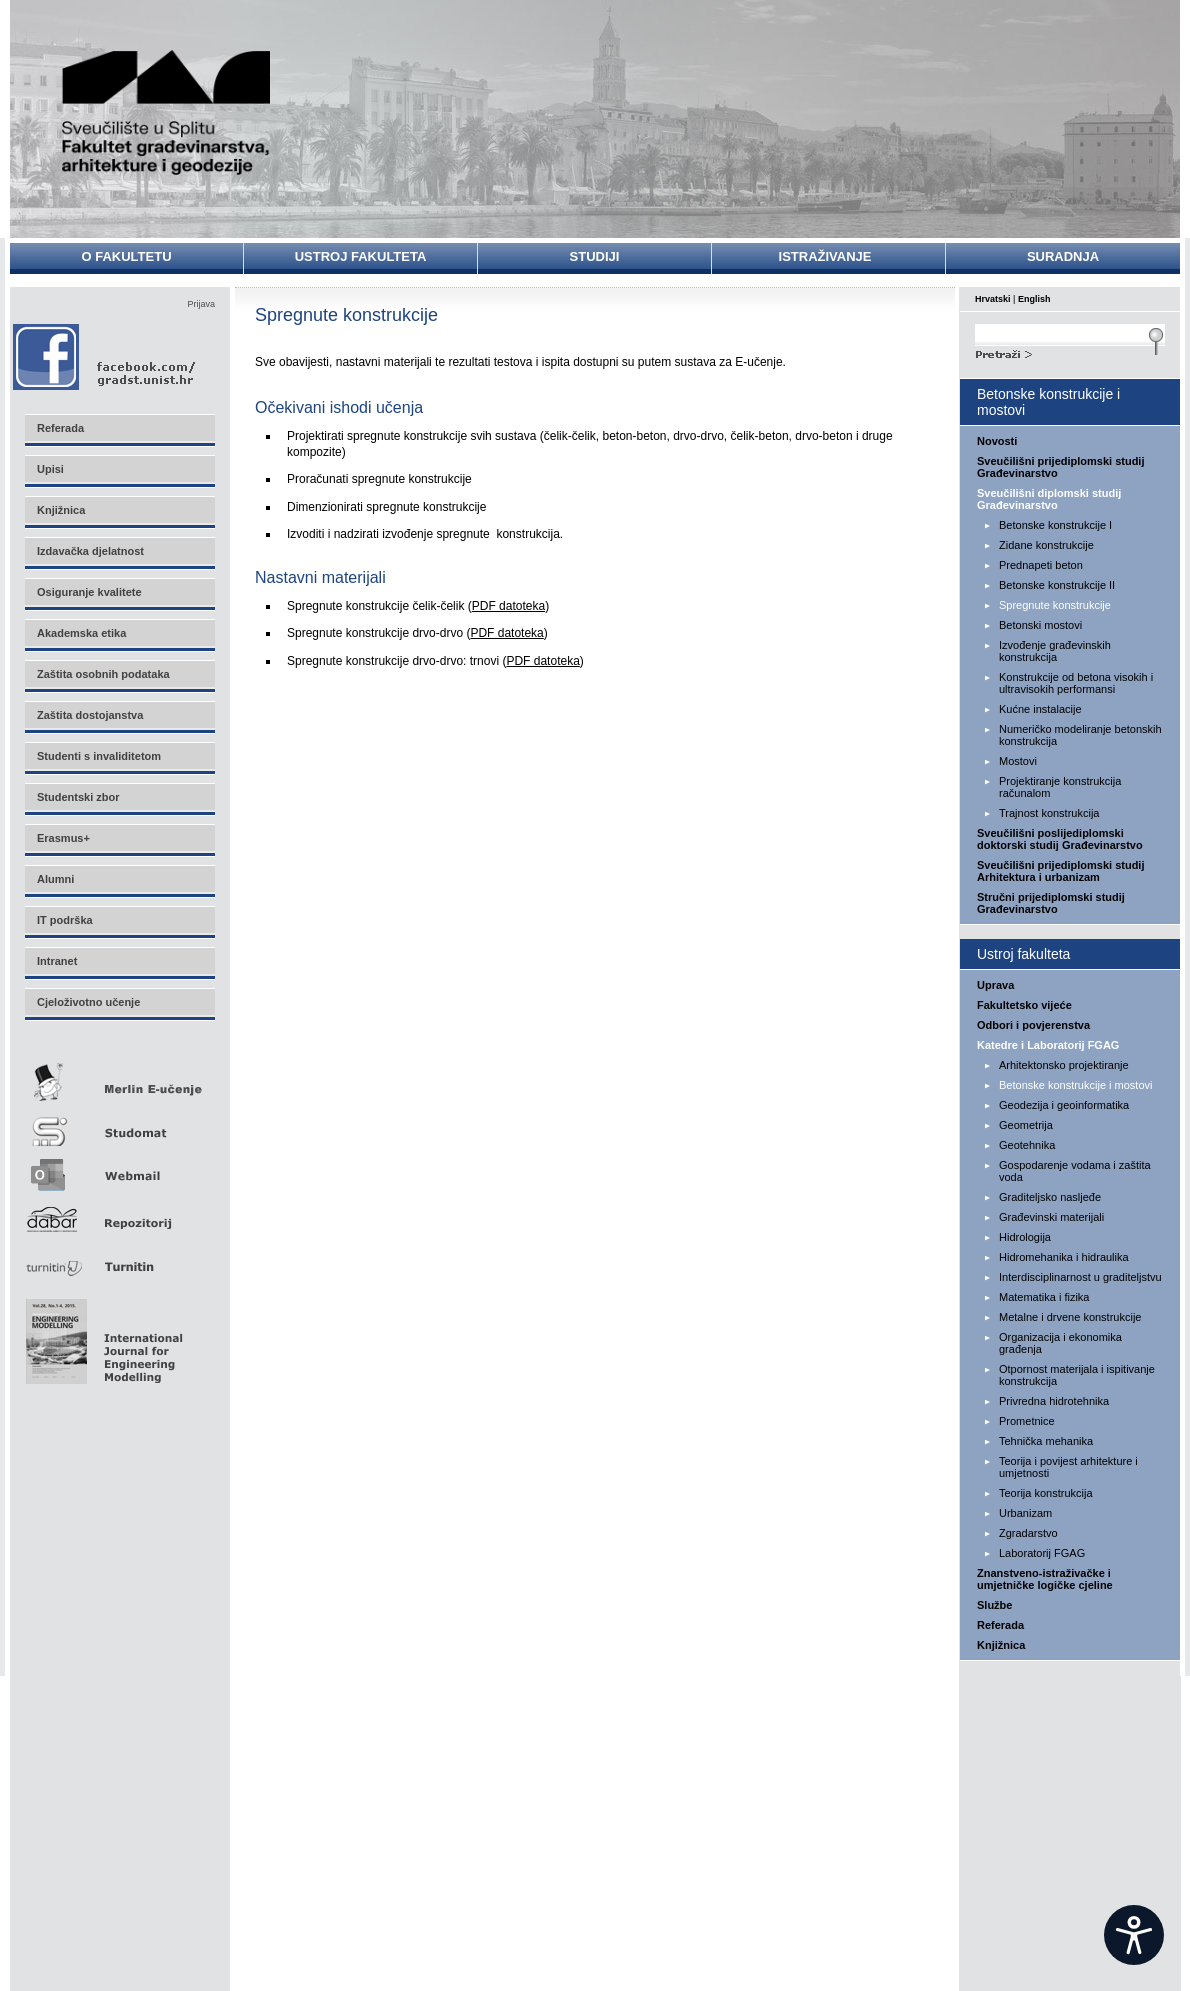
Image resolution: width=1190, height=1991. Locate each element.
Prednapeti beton (1041, 565)
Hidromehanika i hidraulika (1064, 1257)
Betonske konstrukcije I (1055, 525)
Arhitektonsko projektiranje (1064, 1065)
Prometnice (1027, 1421)
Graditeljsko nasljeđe (1050, 1197)
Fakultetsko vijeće (1024, 1005)
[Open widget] (1134, 1935)
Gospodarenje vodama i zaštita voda (1075, 1171)
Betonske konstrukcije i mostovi (1075, 1085)
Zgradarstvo (1028, 1533)
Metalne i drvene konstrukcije (1070, 1317)
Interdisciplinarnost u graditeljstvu (1080, 1277)
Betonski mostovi (1040, 625)
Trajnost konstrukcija (1049, 813)
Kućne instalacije (1040, 709)
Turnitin (119, 1258)
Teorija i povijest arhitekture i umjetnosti (1068, 1467)
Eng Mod (101, 1336)
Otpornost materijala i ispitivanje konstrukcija (1077, 1375)
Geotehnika (1027, 1145)
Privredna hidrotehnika (1054, 1401)
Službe (994, 1605)
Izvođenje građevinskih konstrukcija (1055, 651)
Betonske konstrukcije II (1057, 585)
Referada (1000, 1625)
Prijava (201, 304)
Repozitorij (119, 1213)
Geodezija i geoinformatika (1064, 1105)
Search (1070, 352)
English (1034, 299)
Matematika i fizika (1044, 1297)
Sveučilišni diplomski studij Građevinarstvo (1049, 499)
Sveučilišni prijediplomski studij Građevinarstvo (1061, 467)
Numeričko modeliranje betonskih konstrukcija (1080, 735)
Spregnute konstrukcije (1055, 605)
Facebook (105, 356)
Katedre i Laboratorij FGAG (1048, 1045)
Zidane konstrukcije (1046, 545)
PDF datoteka (508, 606)
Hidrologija (1025, 1237)
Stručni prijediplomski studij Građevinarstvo (1051, 903)
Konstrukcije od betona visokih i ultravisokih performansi (1076, 683)
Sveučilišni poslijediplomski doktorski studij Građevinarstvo (1060, 839)
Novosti (997, 441)
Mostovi (1018, 761)
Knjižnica (1001, 1645)
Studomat (119, 1123)
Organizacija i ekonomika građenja (1060, 1343)
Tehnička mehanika (1046, 1441)
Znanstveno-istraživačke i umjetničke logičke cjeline (1045, 1579)
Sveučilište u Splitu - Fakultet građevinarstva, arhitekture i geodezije (167, 112)
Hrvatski (993, 299)
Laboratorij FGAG (1042, 1553)
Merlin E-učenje (119, 1078)
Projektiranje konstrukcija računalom (1060, 787)
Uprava (995, 985)
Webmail (119, 1168)
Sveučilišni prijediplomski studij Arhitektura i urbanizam (1061, 871)
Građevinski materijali (1051, 1217)
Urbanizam (1025, 1513)
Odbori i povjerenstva (1033, 1025)
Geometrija (1026, 1125)
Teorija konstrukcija (1046, 1493)
